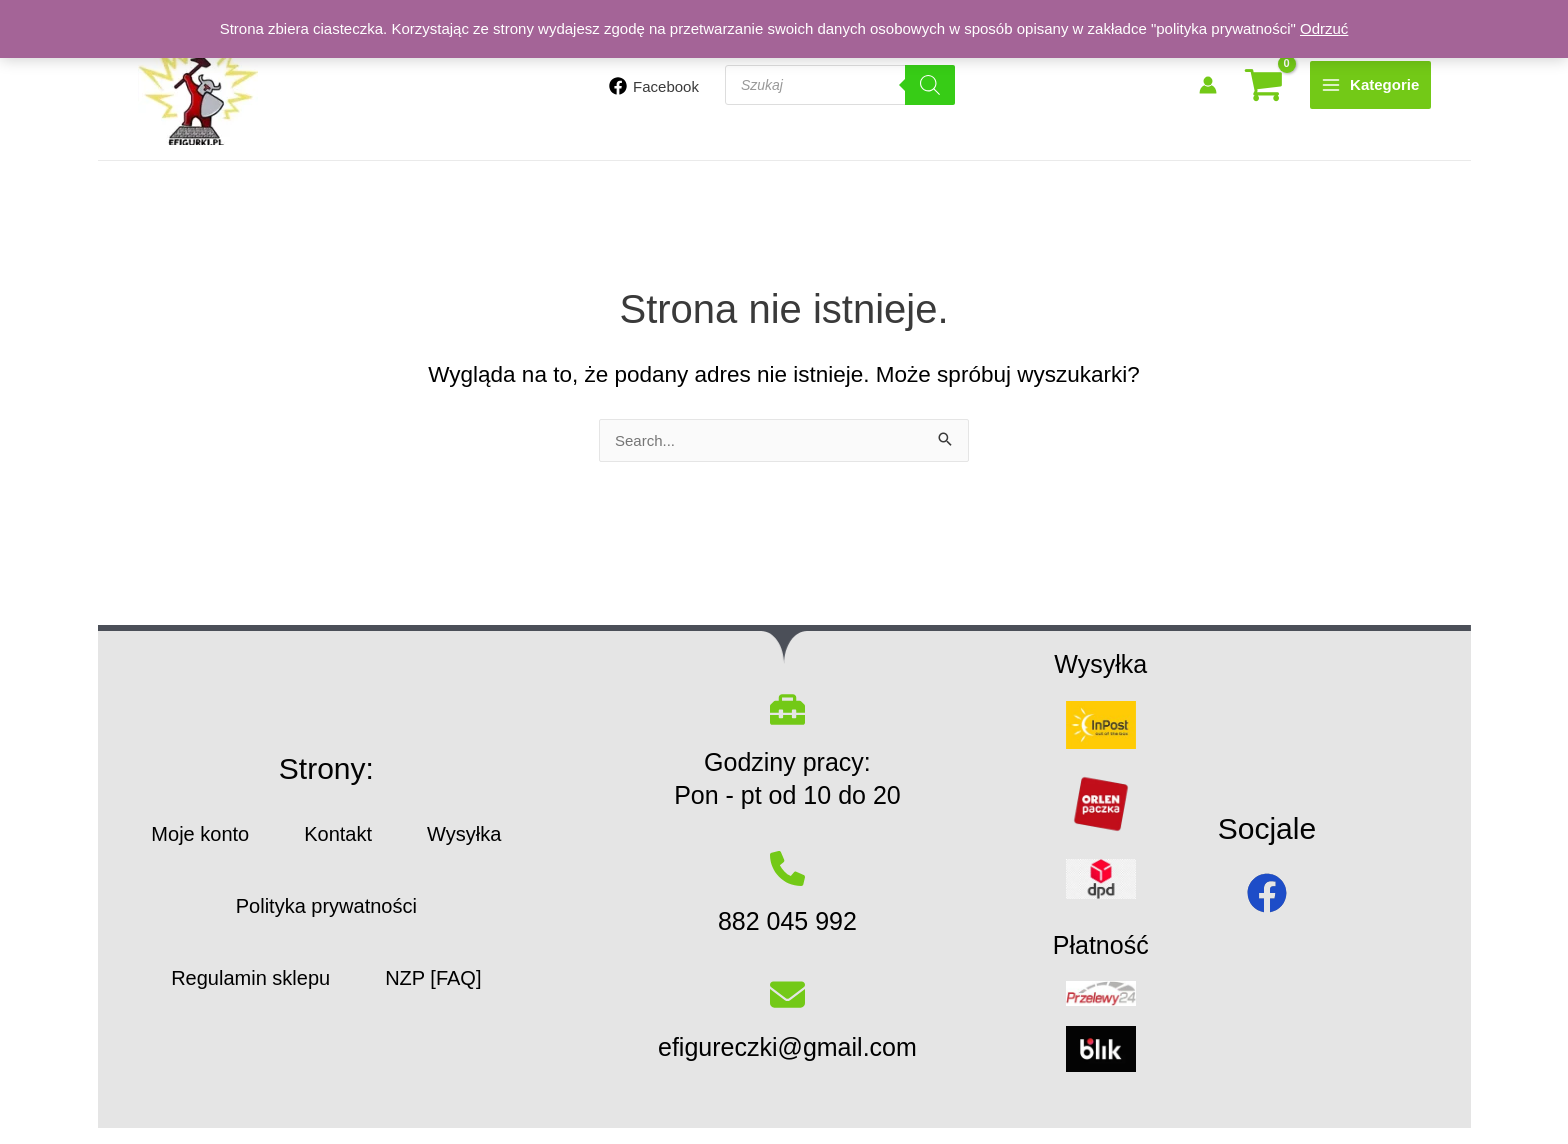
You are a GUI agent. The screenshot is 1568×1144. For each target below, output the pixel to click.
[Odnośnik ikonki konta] (1208, 85)
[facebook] (1267, 893)
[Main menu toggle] (1370, 84)
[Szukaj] (930, 85)
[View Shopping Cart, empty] (1263, 85)
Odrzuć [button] (1324, 28)
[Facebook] (654, 86)
